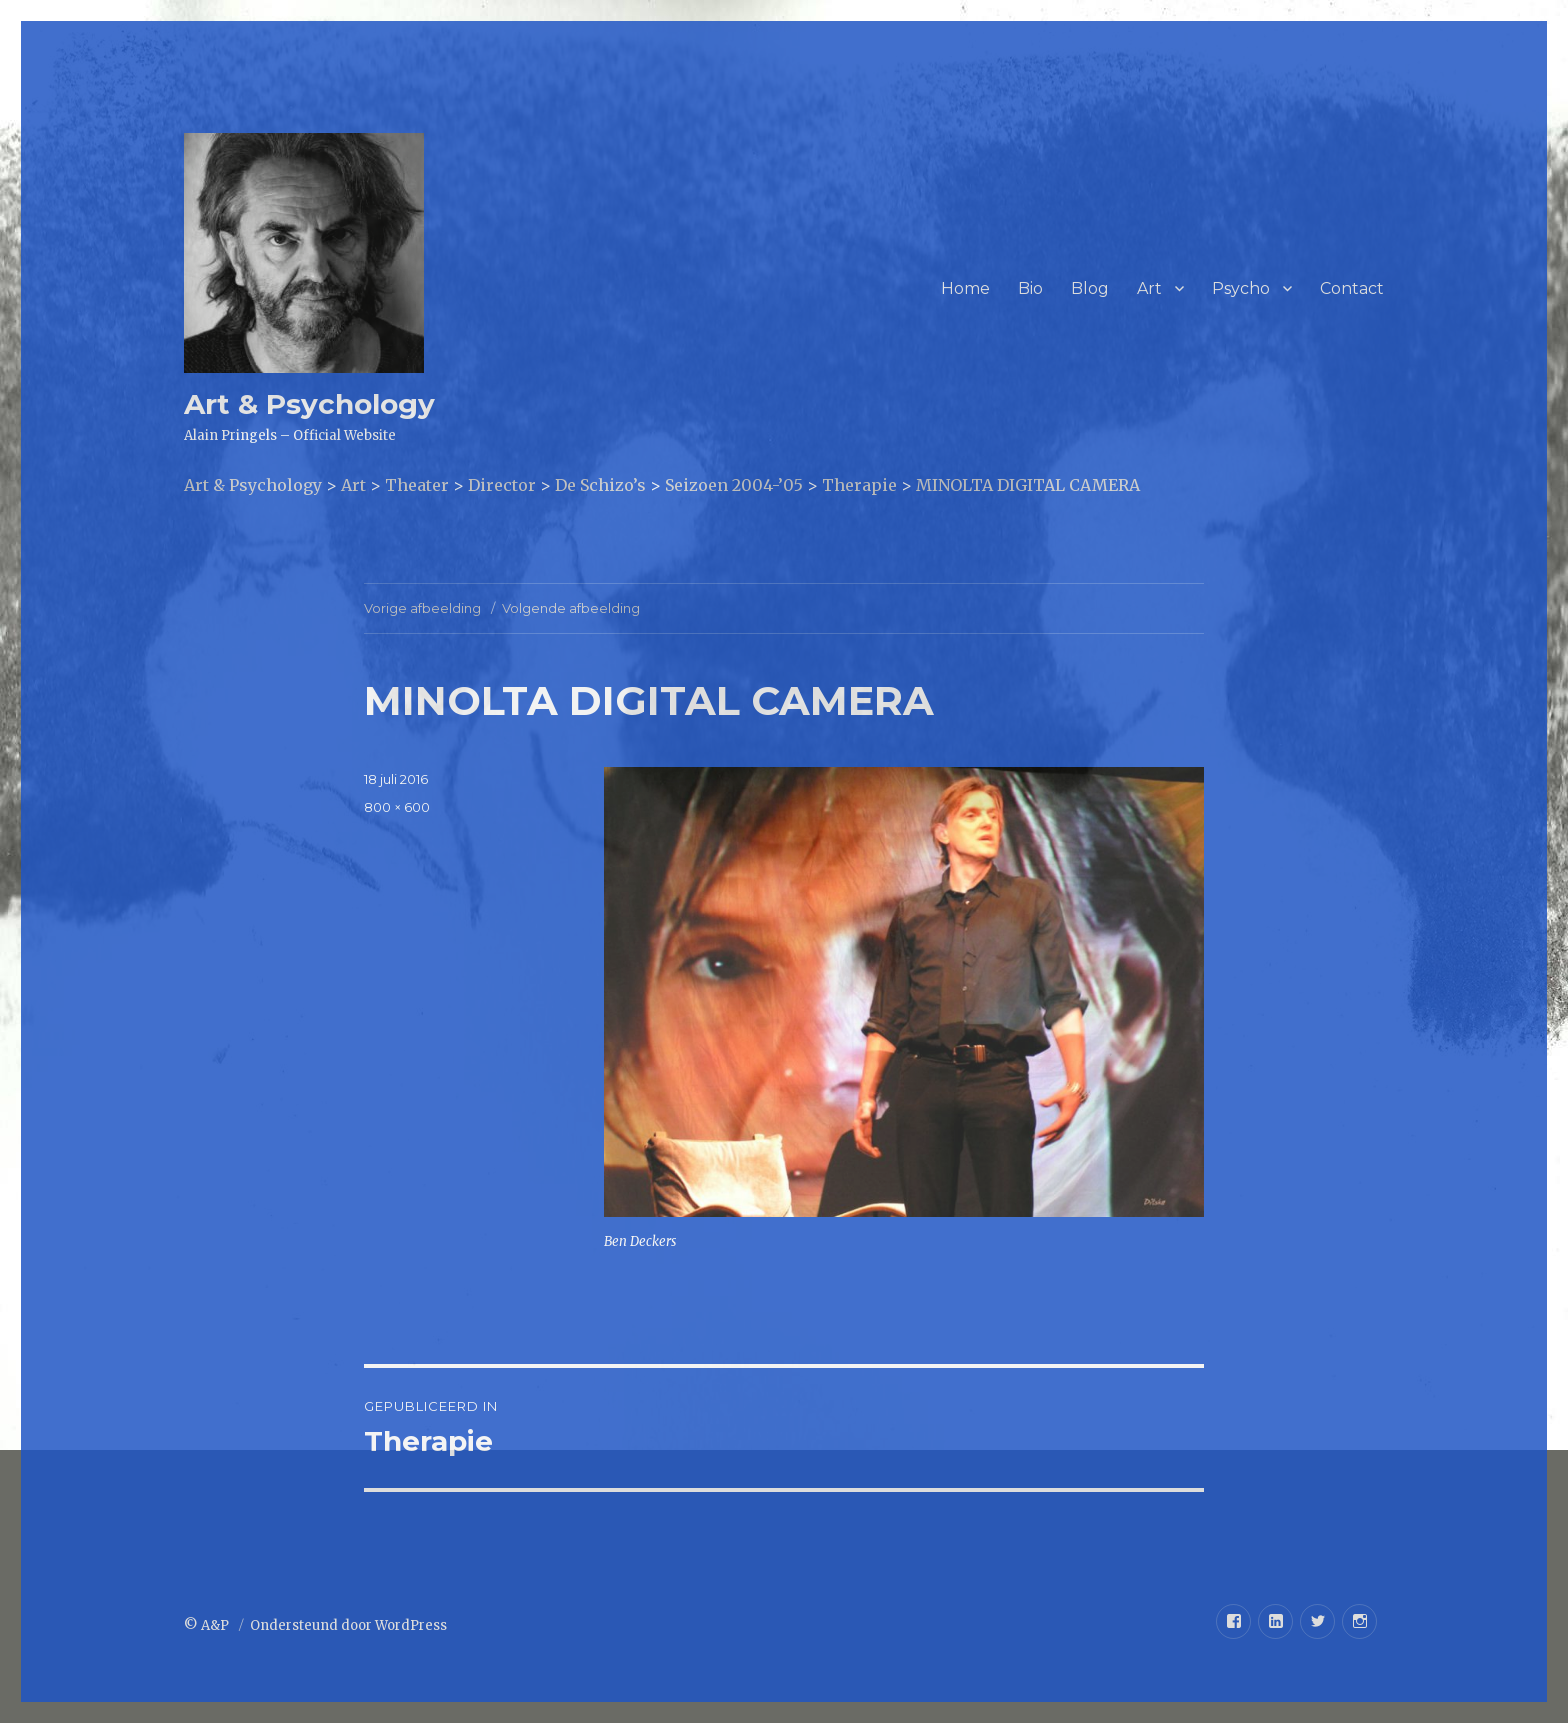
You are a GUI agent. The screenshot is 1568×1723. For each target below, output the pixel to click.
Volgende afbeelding (571, 608)
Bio (1030, 288)
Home (965, 288)
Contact (1352, 288)
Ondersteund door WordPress (348, 1625)
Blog (1090, 288)
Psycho (1241, 288)
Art (1149, 288)
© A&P (208, 1625)
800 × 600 (397, 807)
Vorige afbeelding (422, 608)
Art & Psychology (309, 404)
